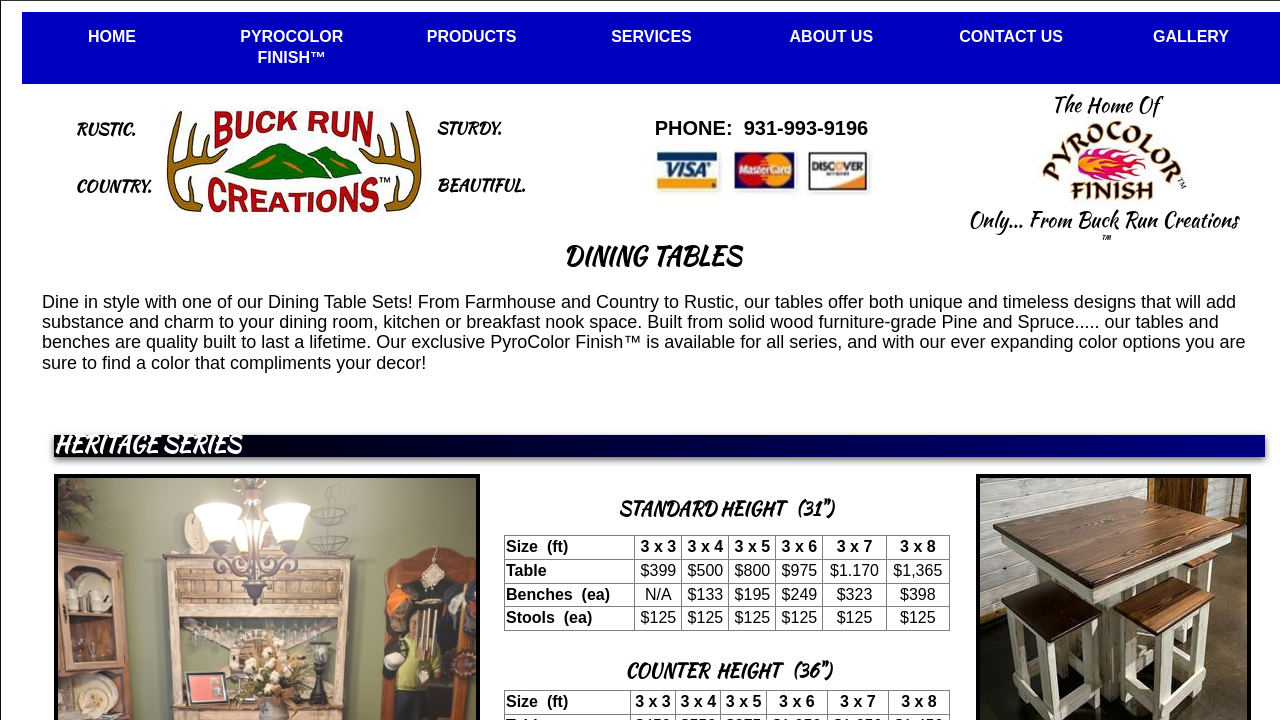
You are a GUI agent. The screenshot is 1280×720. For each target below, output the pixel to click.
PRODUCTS (472, 36)
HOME (112, 36)
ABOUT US (832, 36)
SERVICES (651, 36)
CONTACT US (1011, 36)
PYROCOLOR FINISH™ (291, 47)
